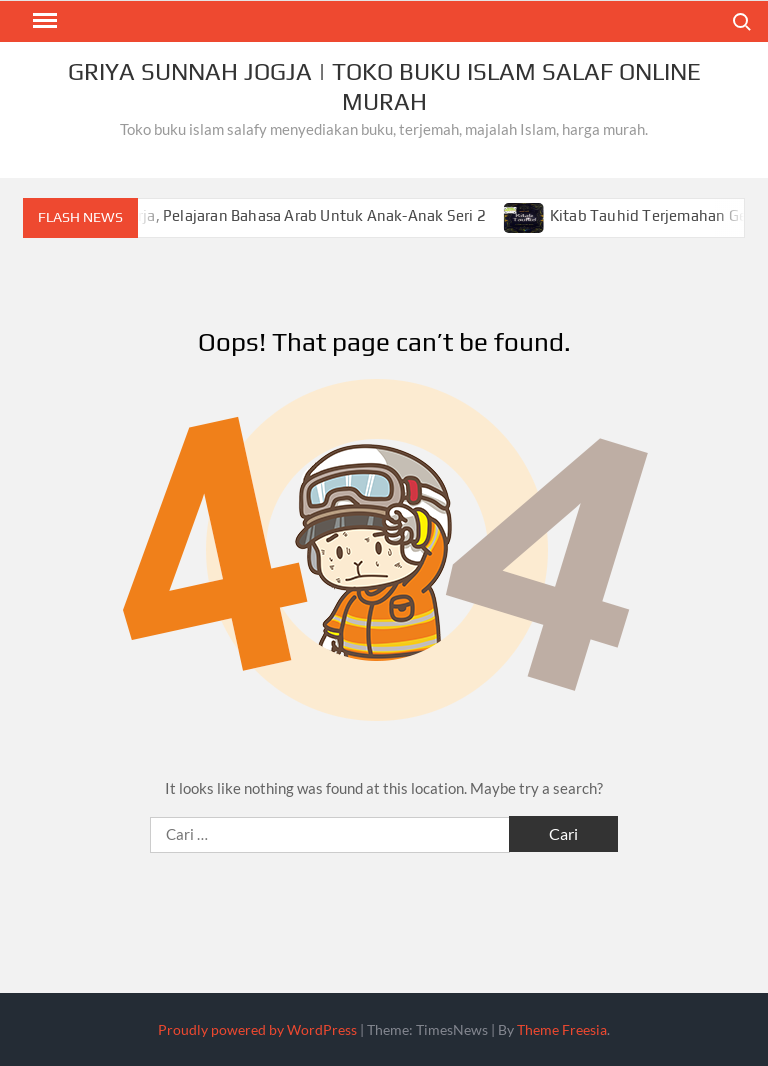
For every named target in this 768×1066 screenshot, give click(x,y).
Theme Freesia (562, 1029)
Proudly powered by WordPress (257, 1029)
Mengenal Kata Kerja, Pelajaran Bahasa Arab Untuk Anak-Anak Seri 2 (269, 215)
